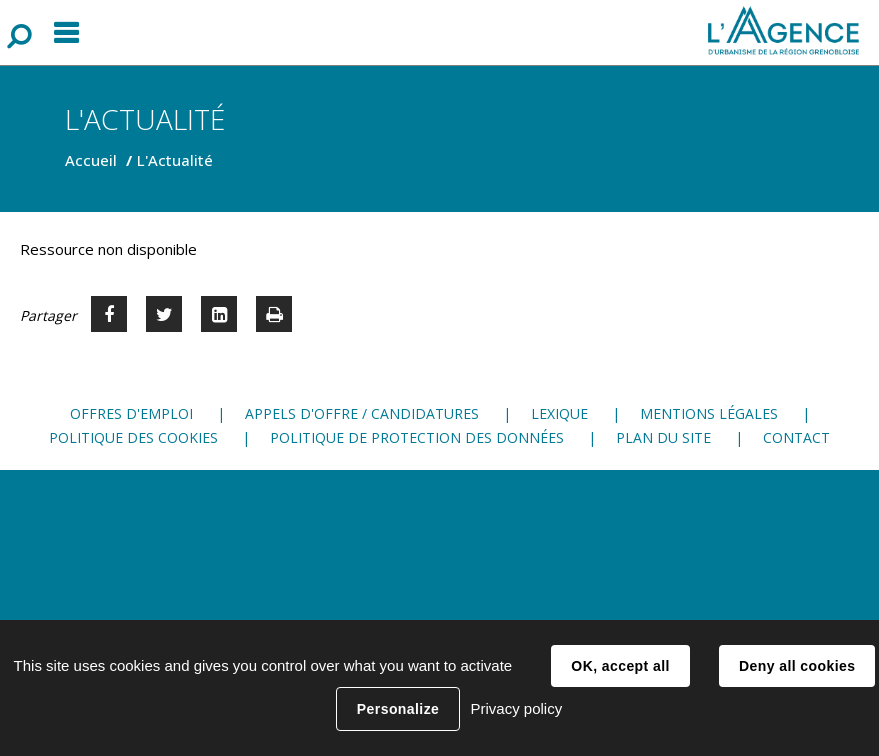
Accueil (91, 160)
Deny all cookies (797, 666)
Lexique (559, 413)
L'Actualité (175, 160)
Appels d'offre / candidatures (362, 413)
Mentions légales (709, 413)
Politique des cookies (133, 437)
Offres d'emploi (131, 413)
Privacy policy (516, 708)
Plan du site (663, 437)
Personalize (398, 709)
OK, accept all (620, 666)
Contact (796, 437)
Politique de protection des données (417, 437)
